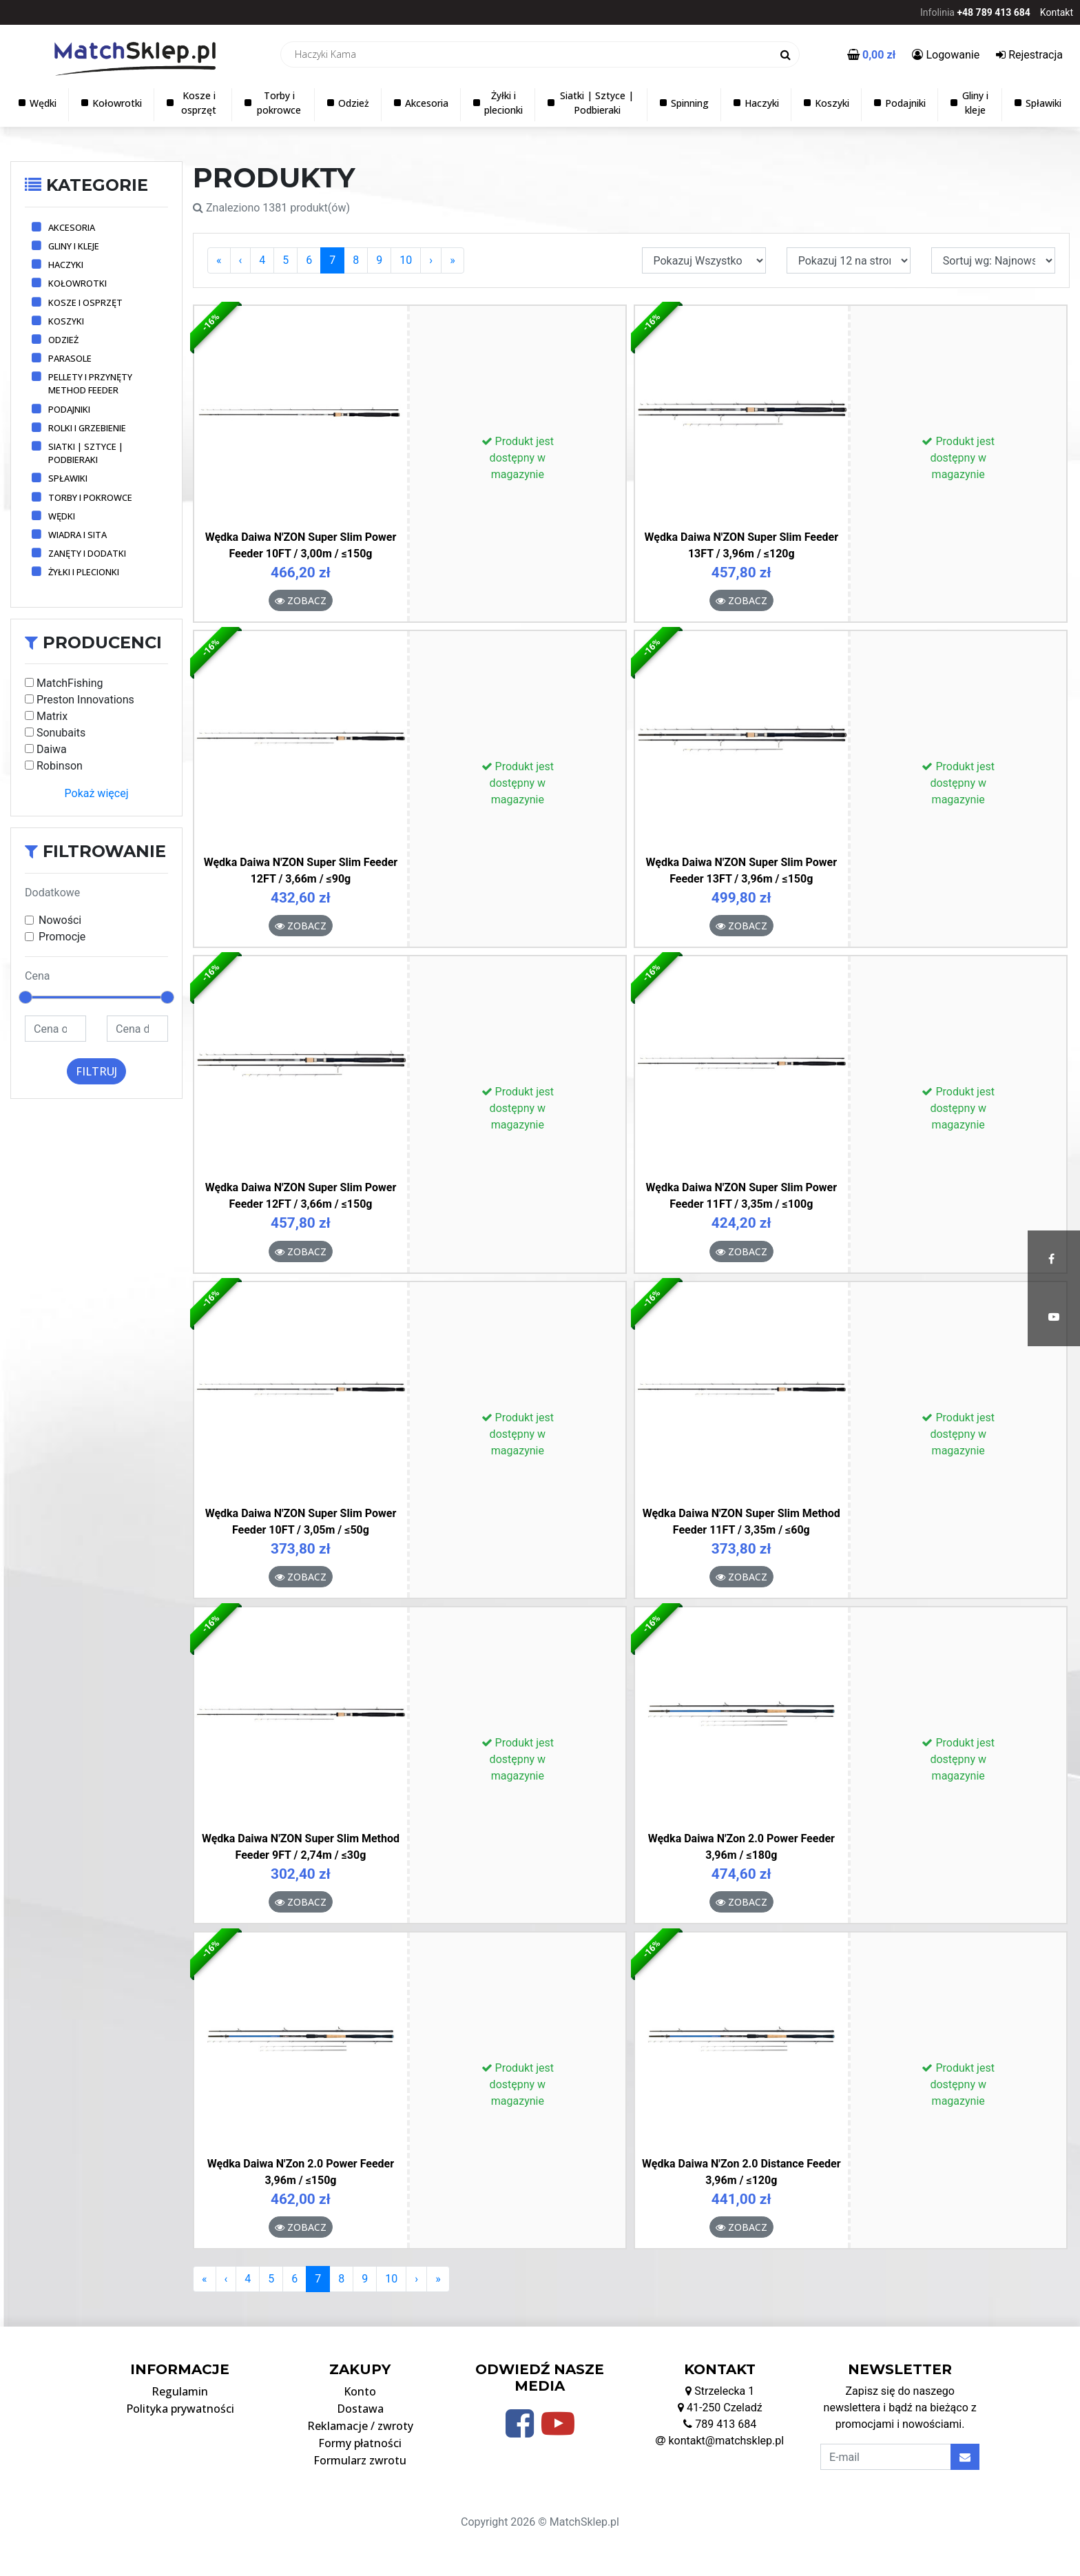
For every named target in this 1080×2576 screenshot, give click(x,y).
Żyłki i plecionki (83, 572)
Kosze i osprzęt (85, 302)
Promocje (62, 936)
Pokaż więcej (97, 793)
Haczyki (65, 264)
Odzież (63, 339)
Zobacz (300, 600)
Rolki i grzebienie (87, 428)
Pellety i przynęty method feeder (90, 383)
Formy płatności (360, 2443)
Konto (360, 2391)
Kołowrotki (77, 283)
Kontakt (1056, 12)
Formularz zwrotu (359, 2460)
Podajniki (69, 409)
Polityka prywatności (180, 2408)
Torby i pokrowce (90, 497)
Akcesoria (71, 227)
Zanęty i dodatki (87, 553)
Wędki (61, 516)
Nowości (60, 920)
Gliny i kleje (73, 246)
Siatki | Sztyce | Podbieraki (85, 453)
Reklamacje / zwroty (360, 2425)
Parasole (70, 358)
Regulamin (180, 2391)
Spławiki (67, 478)
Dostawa (360, 2408)
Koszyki (66, 321)
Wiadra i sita (77, 534)
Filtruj (96, 1071)
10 (405, 260)
